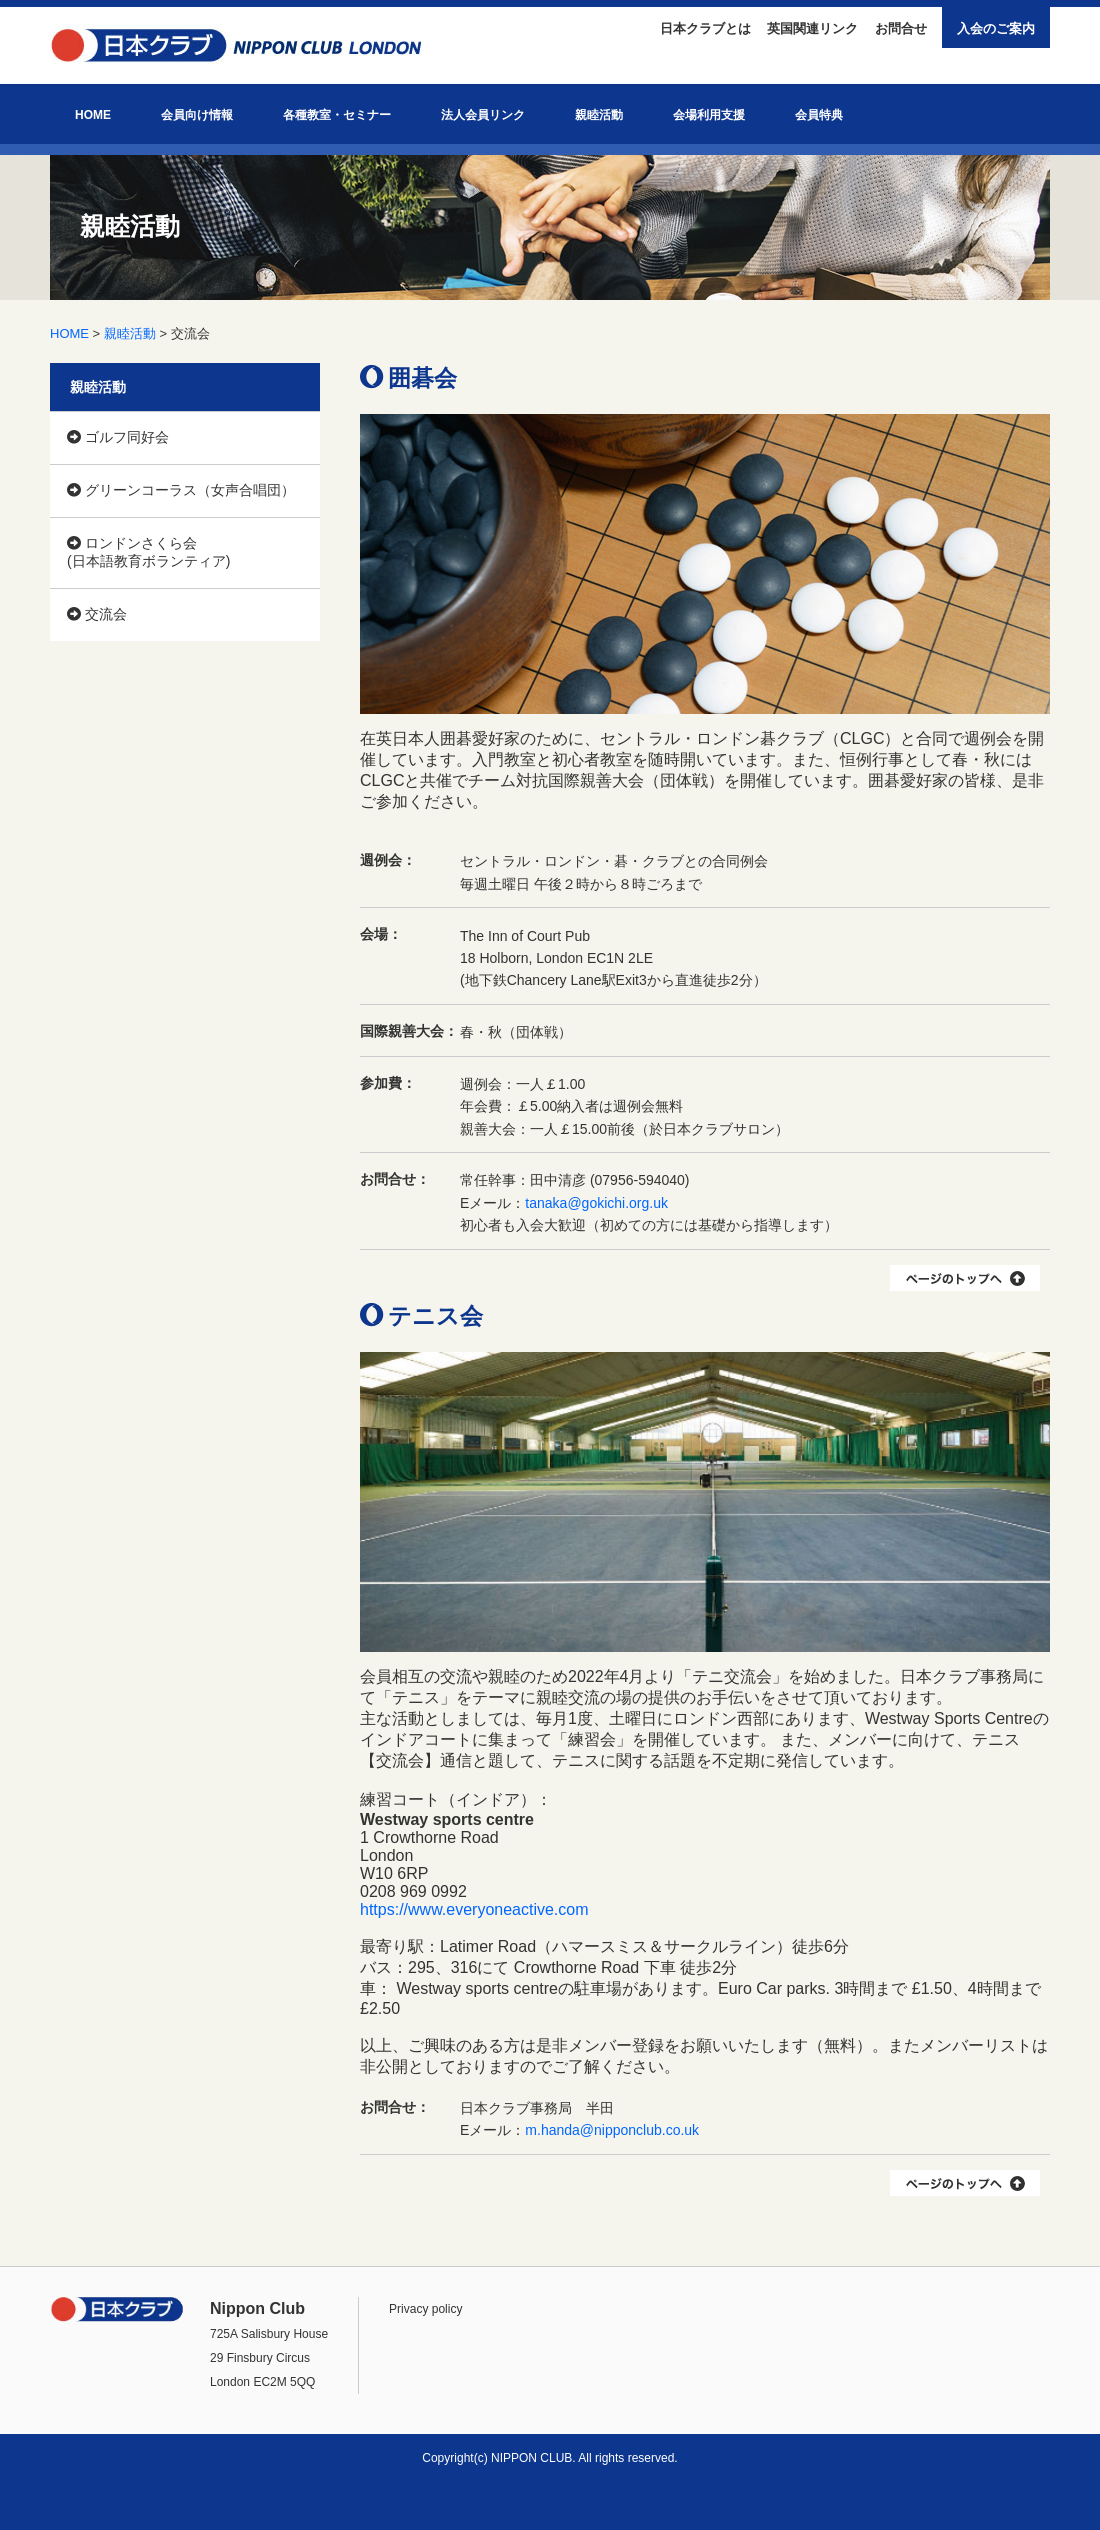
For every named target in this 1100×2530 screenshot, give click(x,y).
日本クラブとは (705, 28)
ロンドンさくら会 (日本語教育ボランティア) (148, 552)
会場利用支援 (709, 115)
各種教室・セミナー (337, 115)
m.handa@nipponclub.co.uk (612, 2130)
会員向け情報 (197, 115)
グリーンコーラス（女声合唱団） (181, 490)
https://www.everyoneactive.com (474, 1909)
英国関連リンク (812, 28)
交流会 (97, 614)
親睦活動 (599, 115)
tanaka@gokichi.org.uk (596, 1203)
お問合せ (901, 28)
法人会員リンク (483, 115)
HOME (93, 115)
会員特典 (819, 115)
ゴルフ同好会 (118, 437)
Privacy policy (425, 2309)
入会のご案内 (996, 28)
